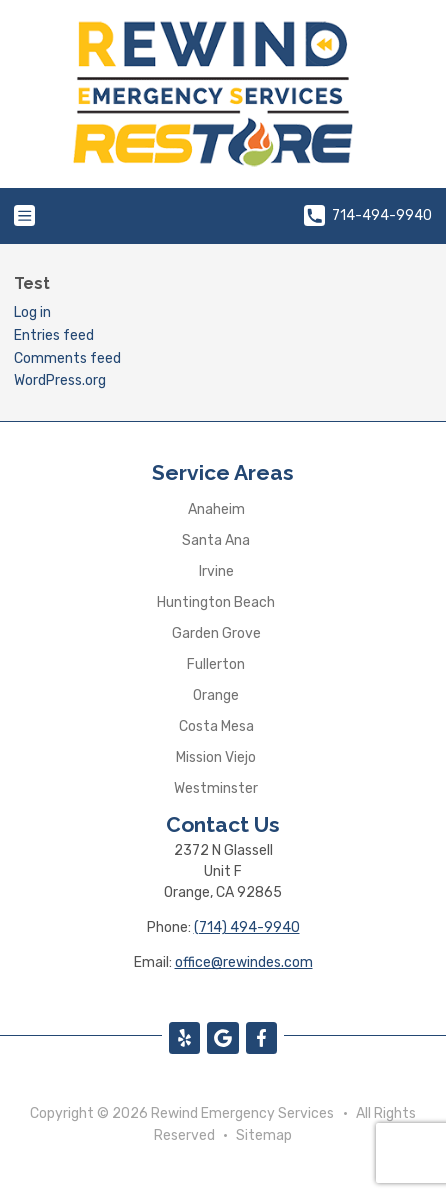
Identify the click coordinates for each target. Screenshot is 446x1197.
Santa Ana (216, 540)
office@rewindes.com (244, 962)
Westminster (216, 788)
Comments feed (67, 358)
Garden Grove (216, 633)
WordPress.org (60, 380)
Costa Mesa (216, 726)
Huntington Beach (216, 602)
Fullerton (216, 664)
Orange (216, 695)
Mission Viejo (216, 757)
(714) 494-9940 (247, 927)
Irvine (216, 571)
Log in (32, 312)
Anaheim (216, 509)
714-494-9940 (368, 215)
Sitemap (264, 1135)
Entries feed (54, 335)
